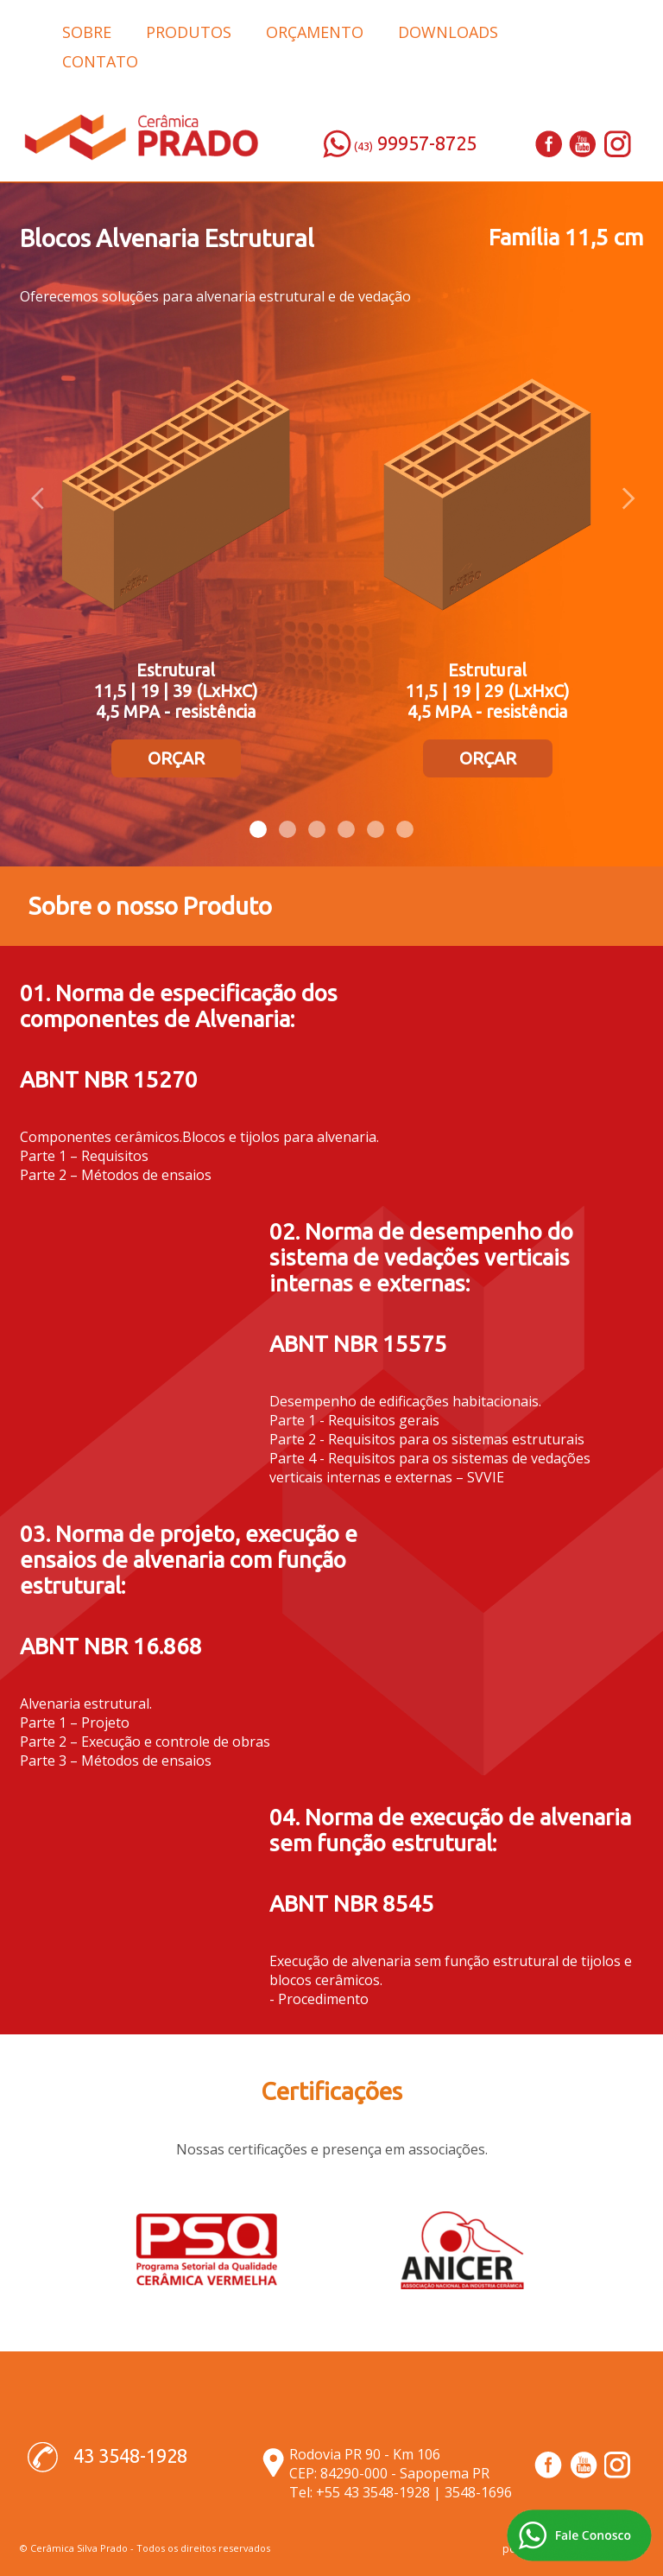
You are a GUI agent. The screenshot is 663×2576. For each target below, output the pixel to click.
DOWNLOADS (448, 32)
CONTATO (100, 61)
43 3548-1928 (130, 2455)
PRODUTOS (188, 32)
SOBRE (86, 32)
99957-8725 (427, 143)
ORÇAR (176, 758)
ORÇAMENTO (314, 32)
